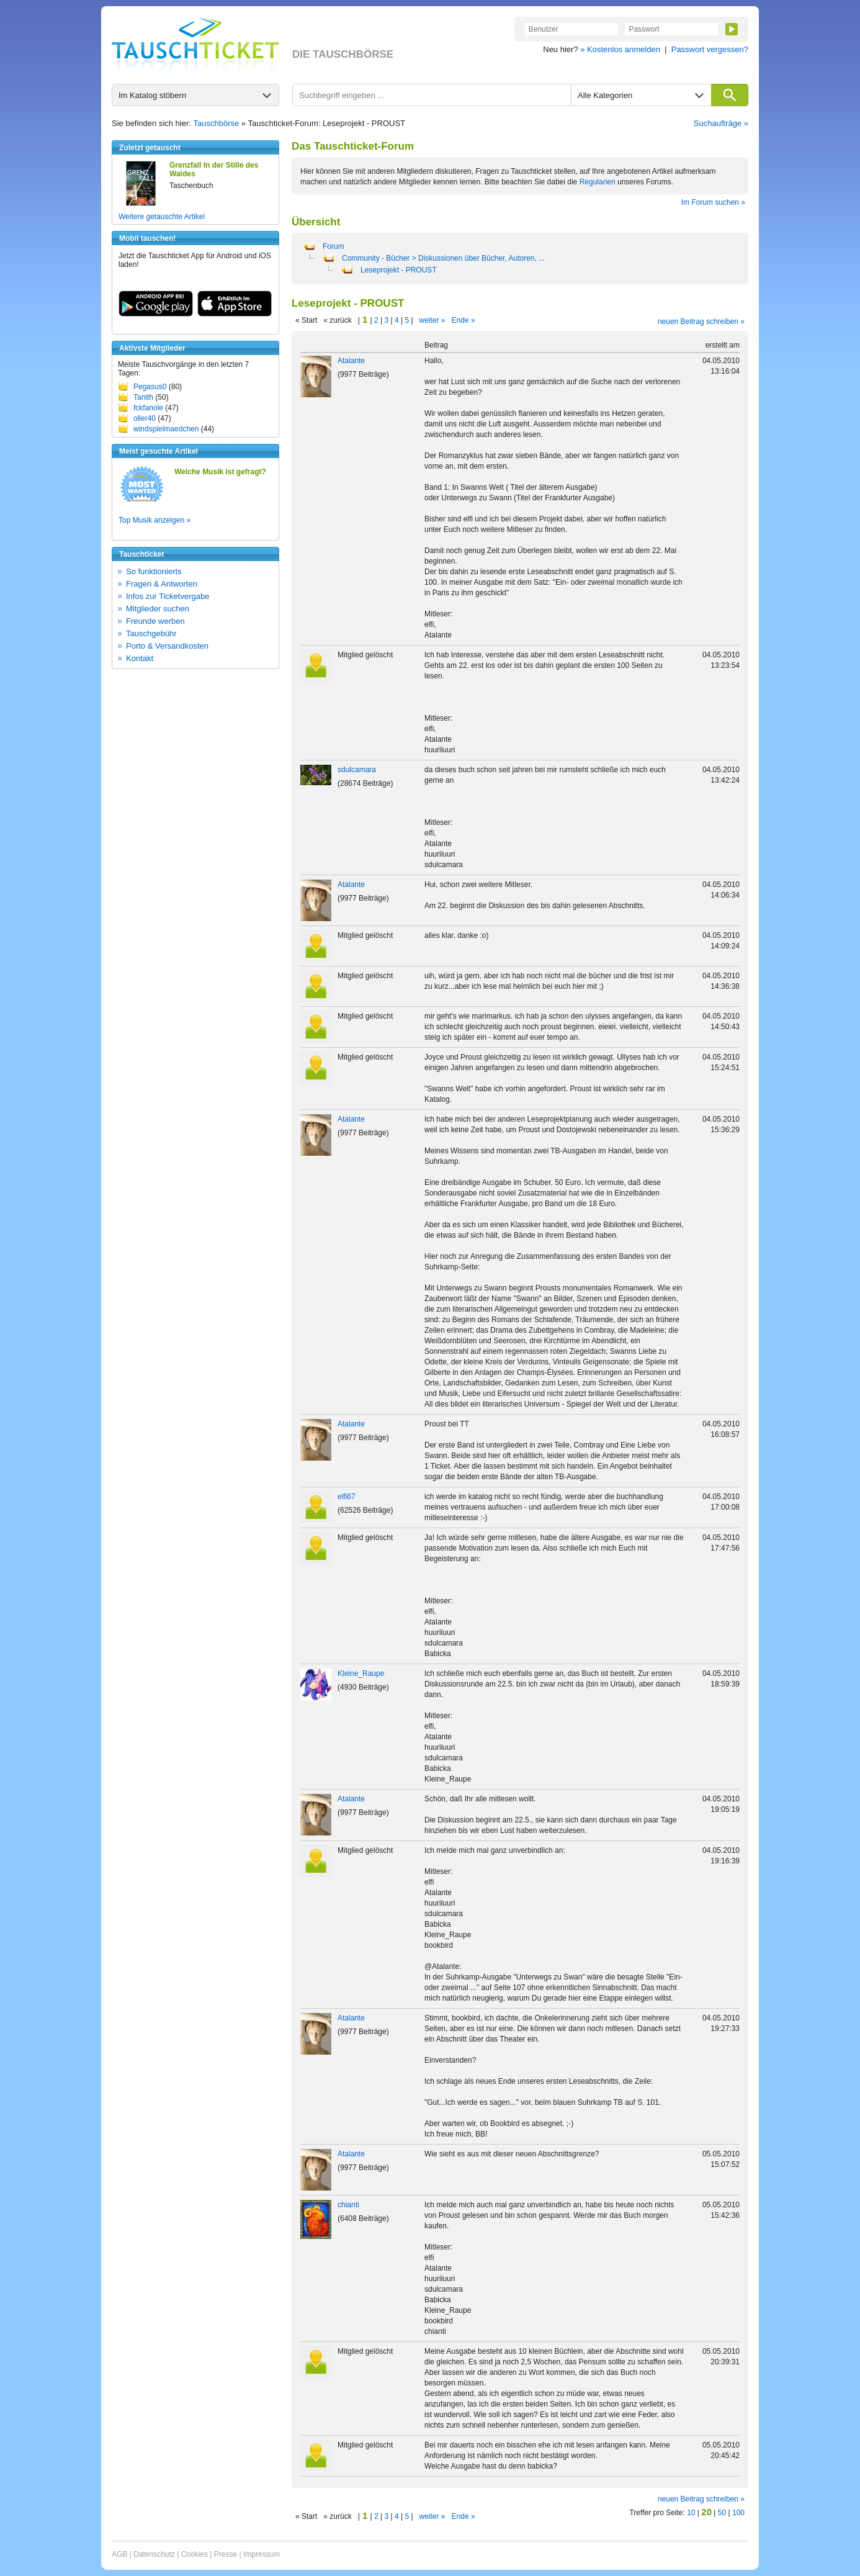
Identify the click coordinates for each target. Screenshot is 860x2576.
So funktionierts (154, 571)
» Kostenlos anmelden (620, 49)
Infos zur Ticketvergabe (167, 596)
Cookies (194, 2554)
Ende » (463, 320)
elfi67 (347, 1496)
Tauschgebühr (151, 633)
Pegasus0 (149, 386)
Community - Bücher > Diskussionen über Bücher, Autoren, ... (443, 258)
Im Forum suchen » (713, 202)
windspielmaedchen (166, 429)
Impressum (261, 2554)
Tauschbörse (217, 123)
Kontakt (139, 658)
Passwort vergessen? (709, 49)
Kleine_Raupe (361, 1673)
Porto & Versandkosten (167, 646)
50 (722, 2512)
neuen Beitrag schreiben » (701, 321)
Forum (333, 246)
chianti (348, 2204)
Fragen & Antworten (161, 583)
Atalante (351, 360)
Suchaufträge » (721, 123)
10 (691, 2512)
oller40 (144, 418)
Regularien (598, 182)
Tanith (143, 397)
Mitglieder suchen (157, 608)
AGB (119, 2554)
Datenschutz (154, 2554)
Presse (225, 2554)
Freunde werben (155, 621)
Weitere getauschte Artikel (162, 216)
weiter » (432, 320)
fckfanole (148, 407)
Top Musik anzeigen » (154, 520)
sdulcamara (357, 769)
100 (738, 2512)
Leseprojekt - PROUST (399, 270)
